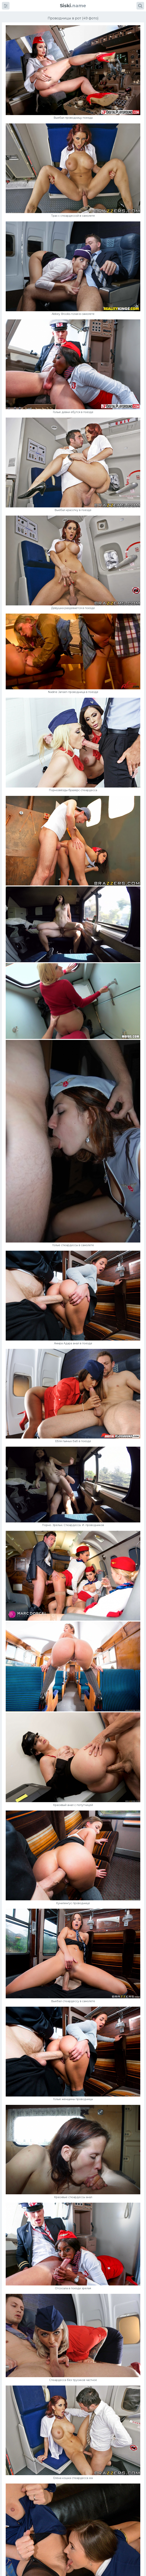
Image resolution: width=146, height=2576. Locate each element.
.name (73, 5)
